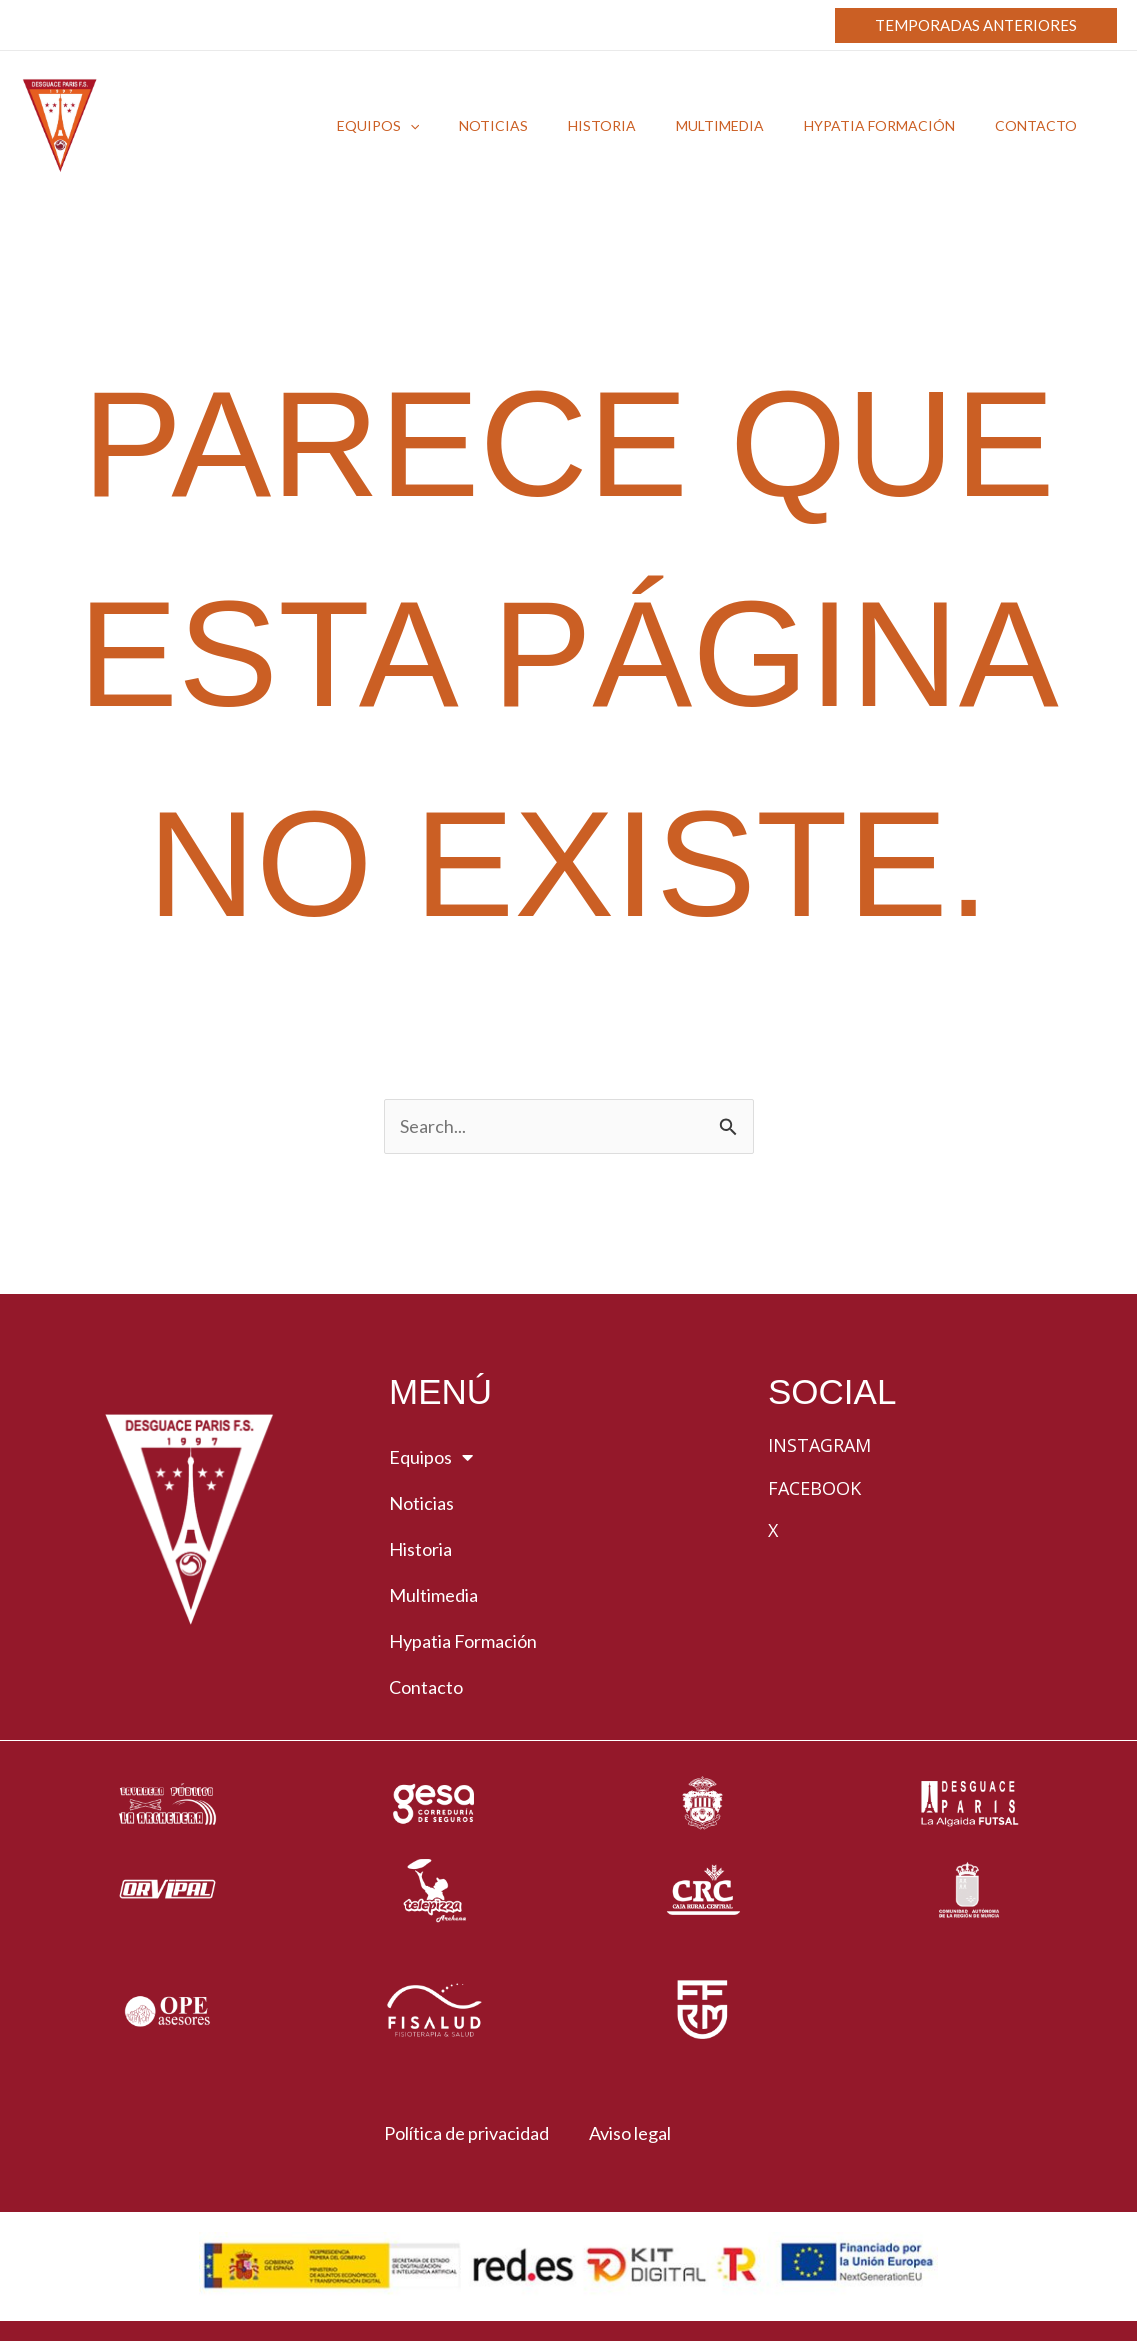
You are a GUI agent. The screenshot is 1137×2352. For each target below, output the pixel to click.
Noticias (421, 1505)
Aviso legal (635, 2134)
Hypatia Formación (463, 1643)
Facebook (814, 1489)
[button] (976, 25)
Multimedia (433, 1597)
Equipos (431, 1459)
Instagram (819, 1447)
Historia (420, 1551)
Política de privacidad (457, 2134)
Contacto (426, 1689)
